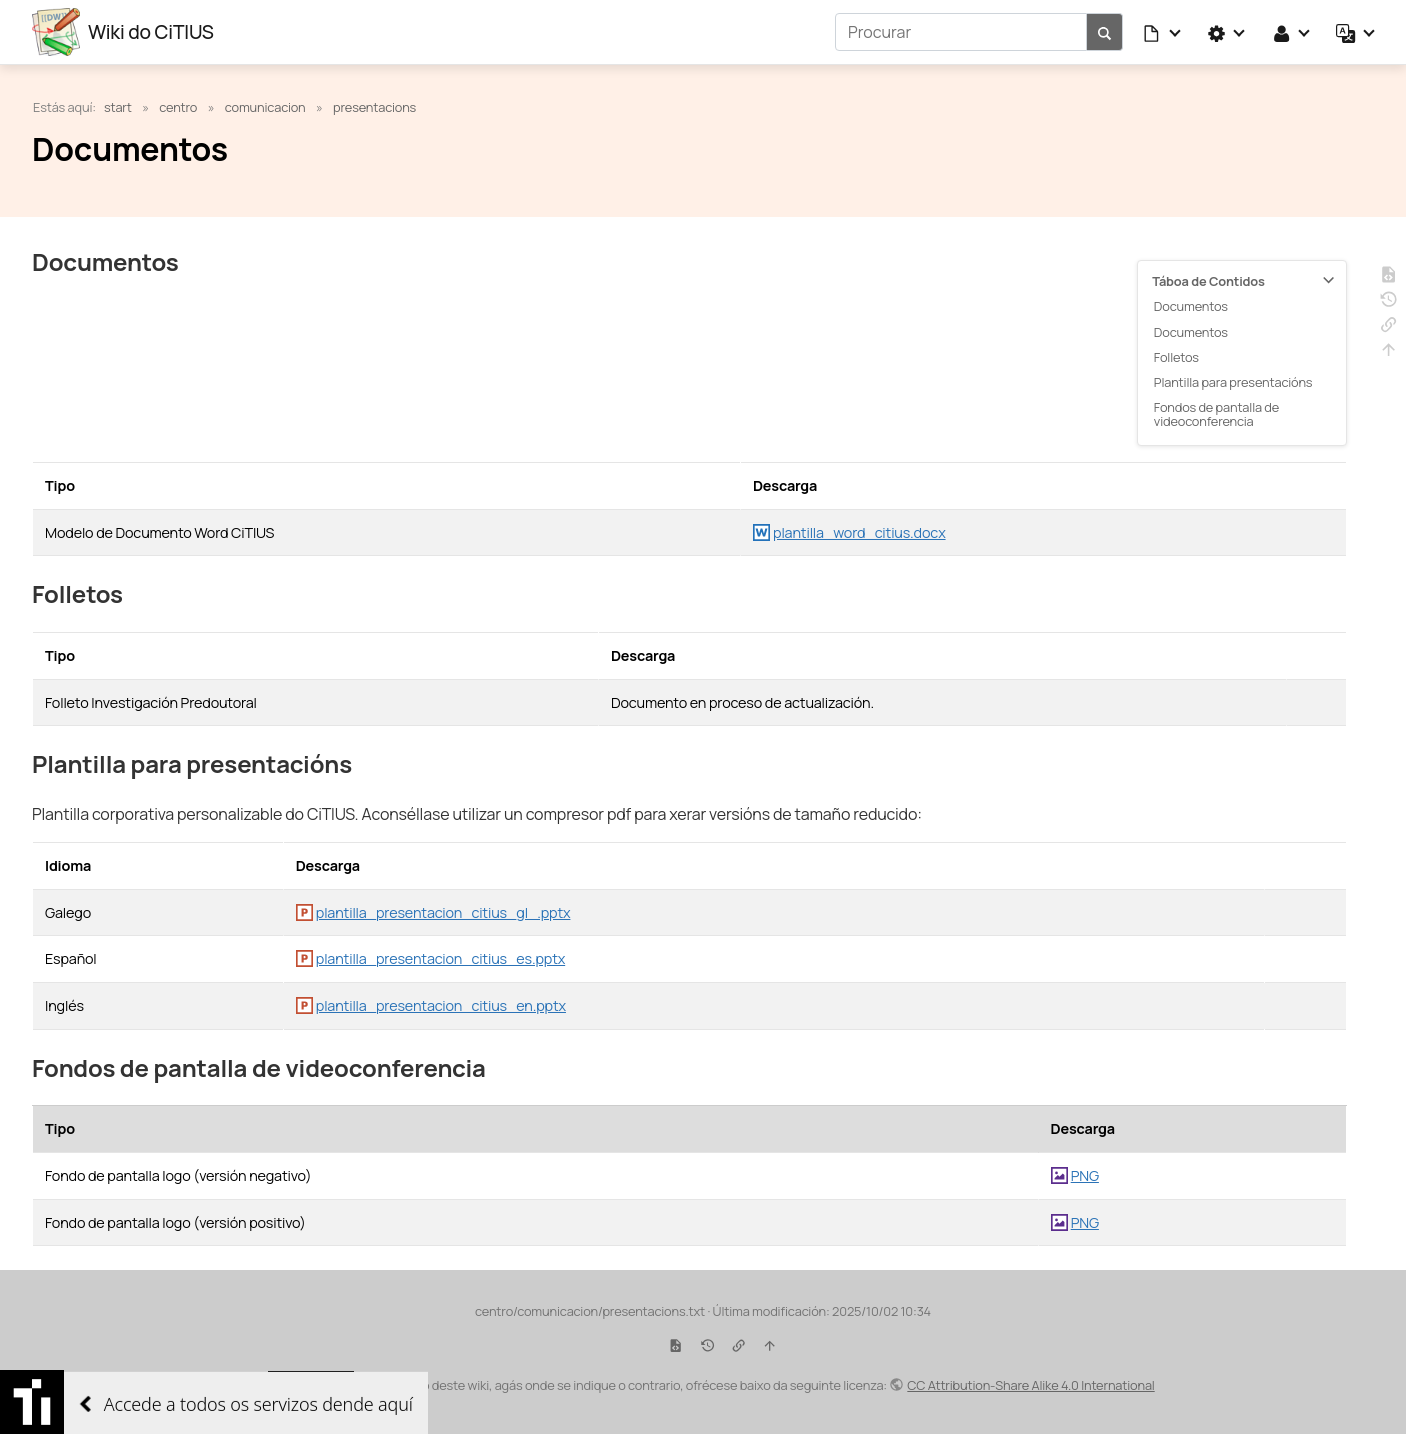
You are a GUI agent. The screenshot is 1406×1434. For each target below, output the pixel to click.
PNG (1085, 1175)
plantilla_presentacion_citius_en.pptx (441, 1005)
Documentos (1191, 306)
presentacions (374, 107)
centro (178, 107)
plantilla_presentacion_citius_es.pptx (440, 958)
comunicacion (265, 107)
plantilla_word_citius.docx (859, 532)
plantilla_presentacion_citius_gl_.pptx (443, 912)
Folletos (1176, 357)
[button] (1163, 32)
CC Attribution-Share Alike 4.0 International (1030, 1385)
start (118, 107)
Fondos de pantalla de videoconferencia (1216, 414)
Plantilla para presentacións (1233, 382)
